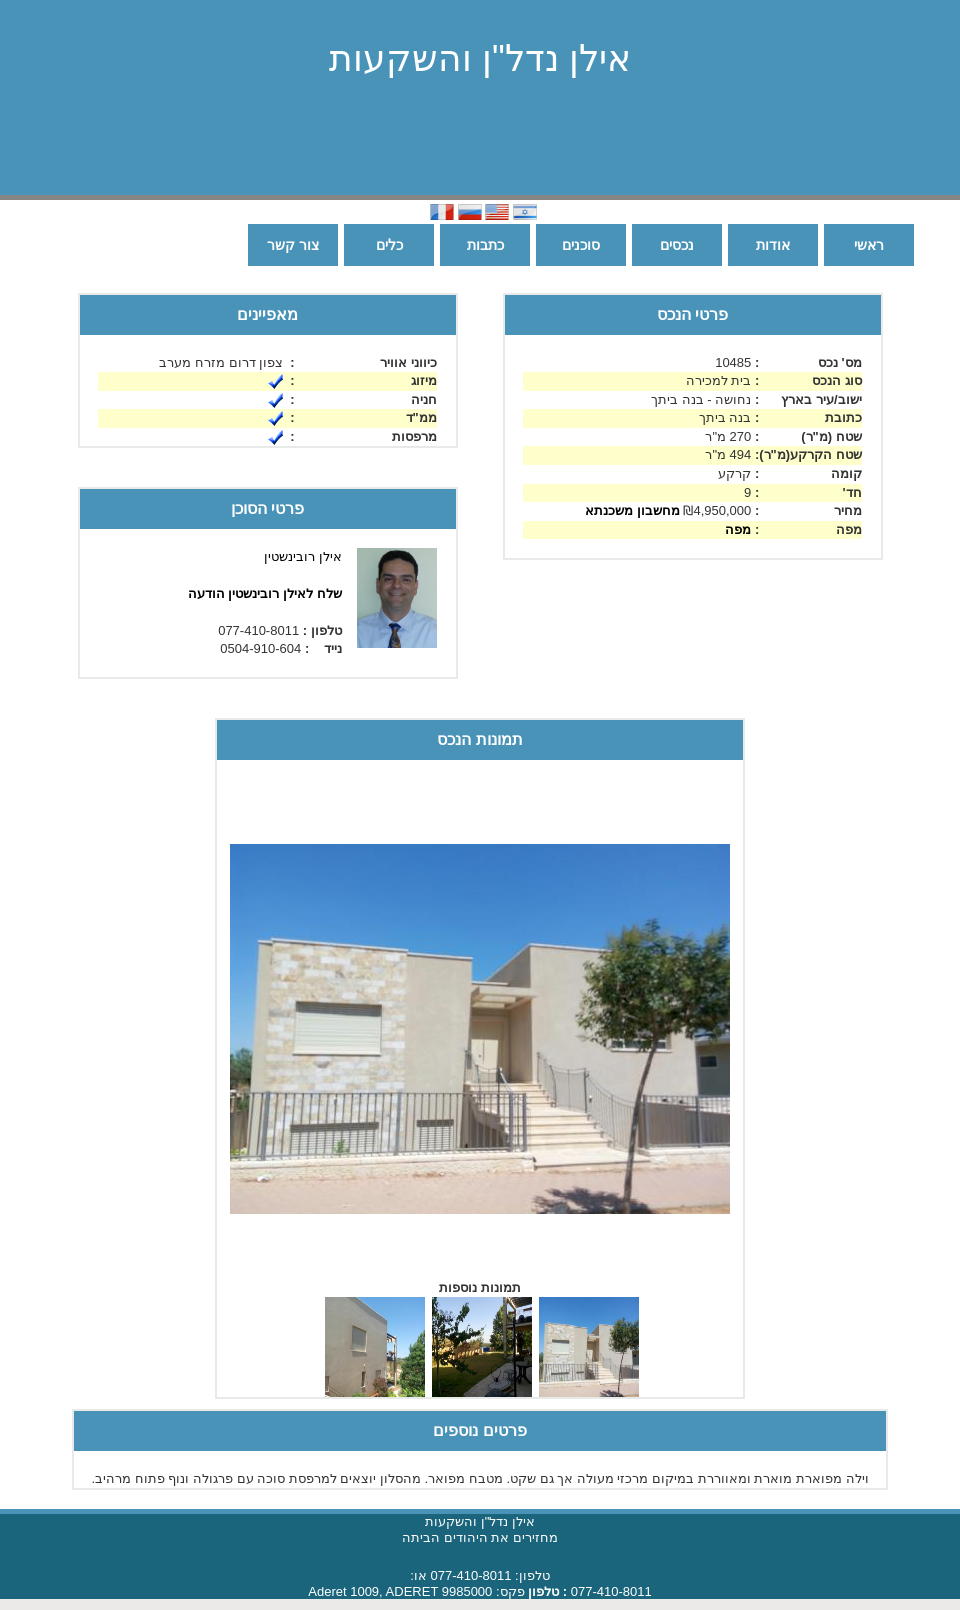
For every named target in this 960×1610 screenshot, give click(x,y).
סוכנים (581, 245)
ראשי (869, 245)
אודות (773, 245)
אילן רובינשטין (303, 556)
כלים (389, 245)
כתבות (485, 245)
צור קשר (293, 245)
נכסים (677, 245)
